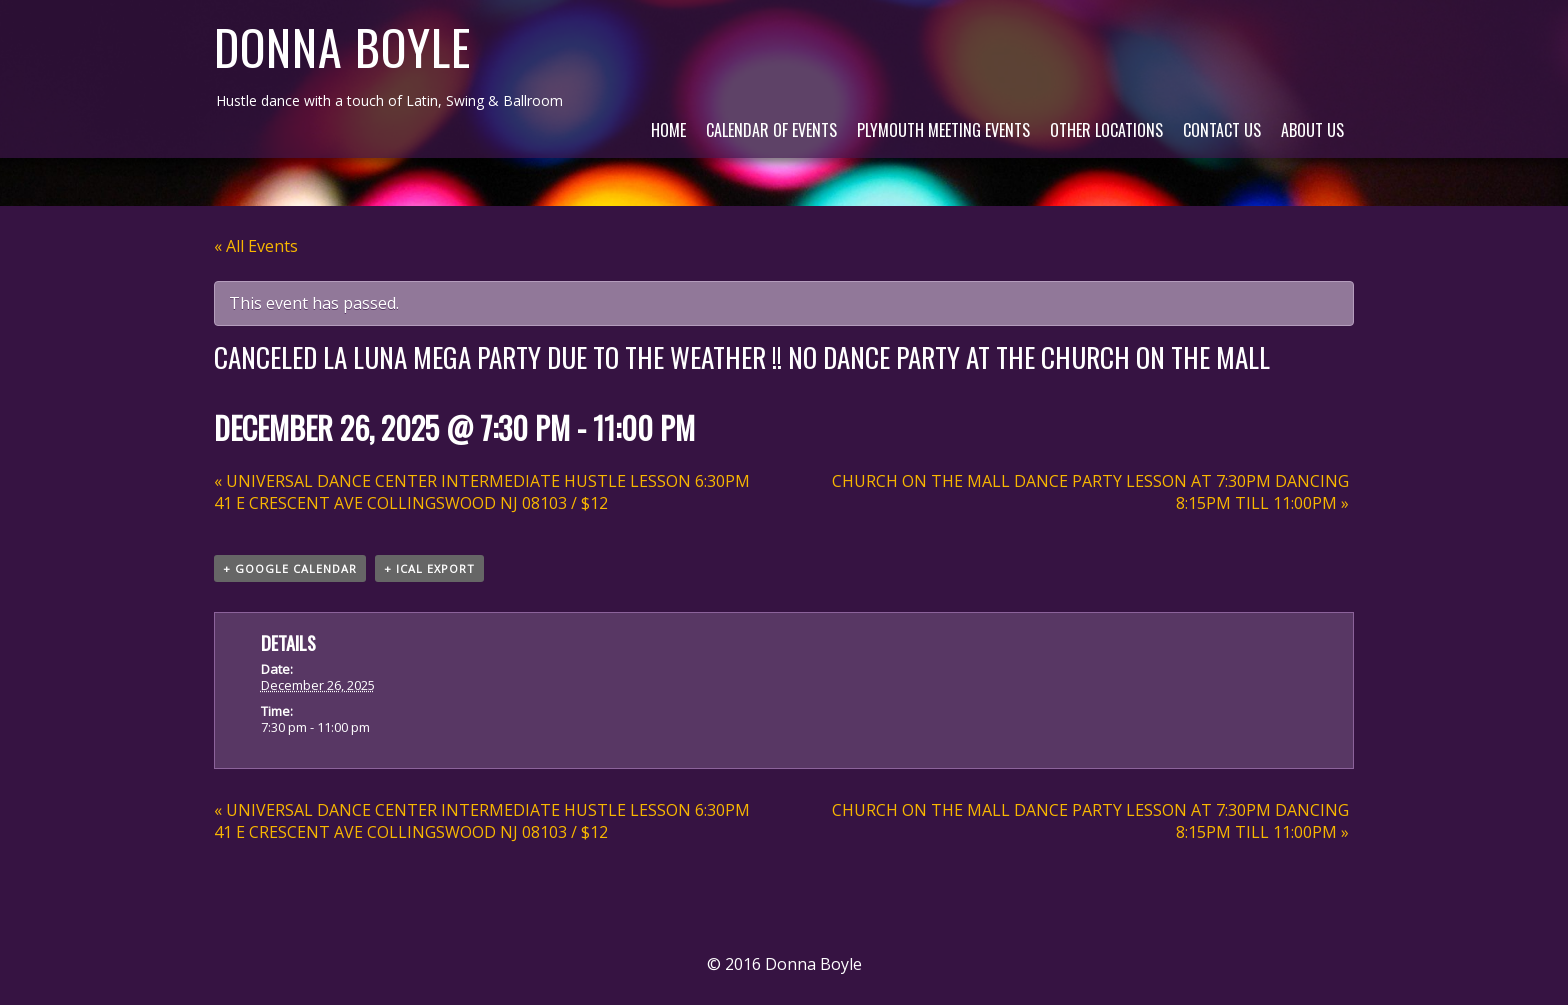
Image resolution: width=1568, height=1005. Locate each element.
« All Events (256, 246)
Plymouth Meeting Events (943, 130)
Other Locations (1106, 130)
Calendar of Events (771, 130)
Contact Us (1222, 130)
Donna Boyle (342, 46)
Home (668, 130)
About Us (1312, 130)
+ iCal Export (429, 568)
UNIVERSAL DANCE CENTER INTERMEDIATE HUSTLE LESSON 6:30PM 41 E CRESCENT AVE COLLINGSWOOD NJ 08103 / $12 (482, 492)
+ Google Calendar (290, 568)
